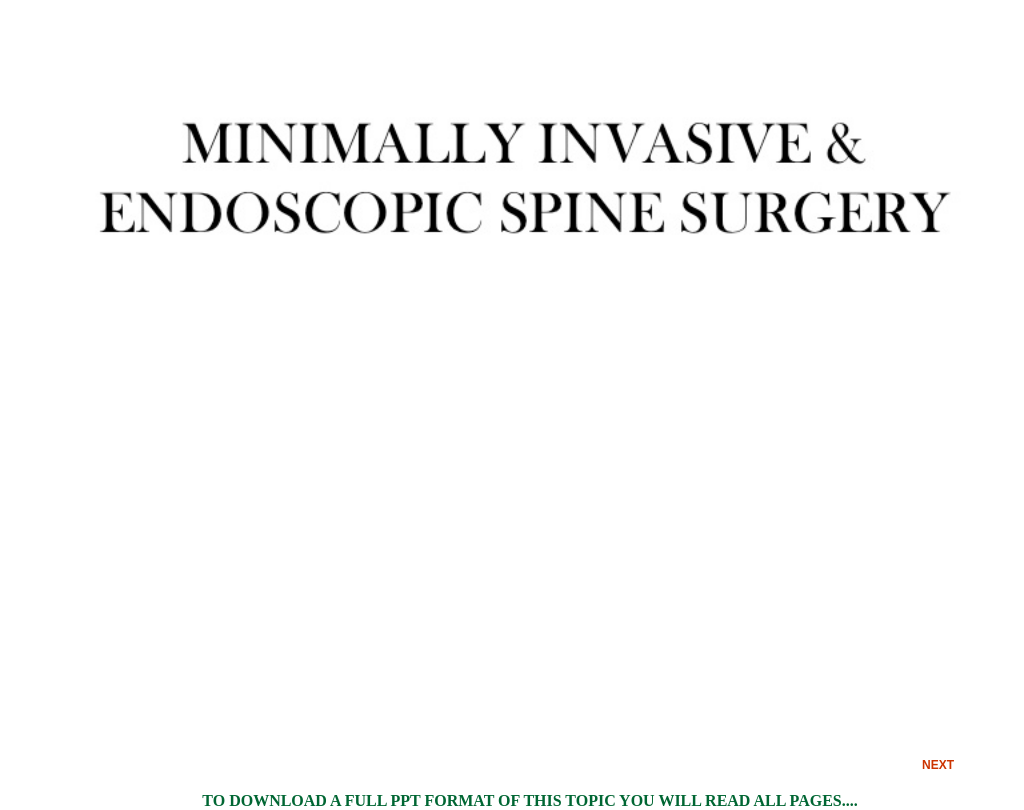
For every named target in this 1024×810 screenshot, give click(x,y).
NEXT (938, 765)
